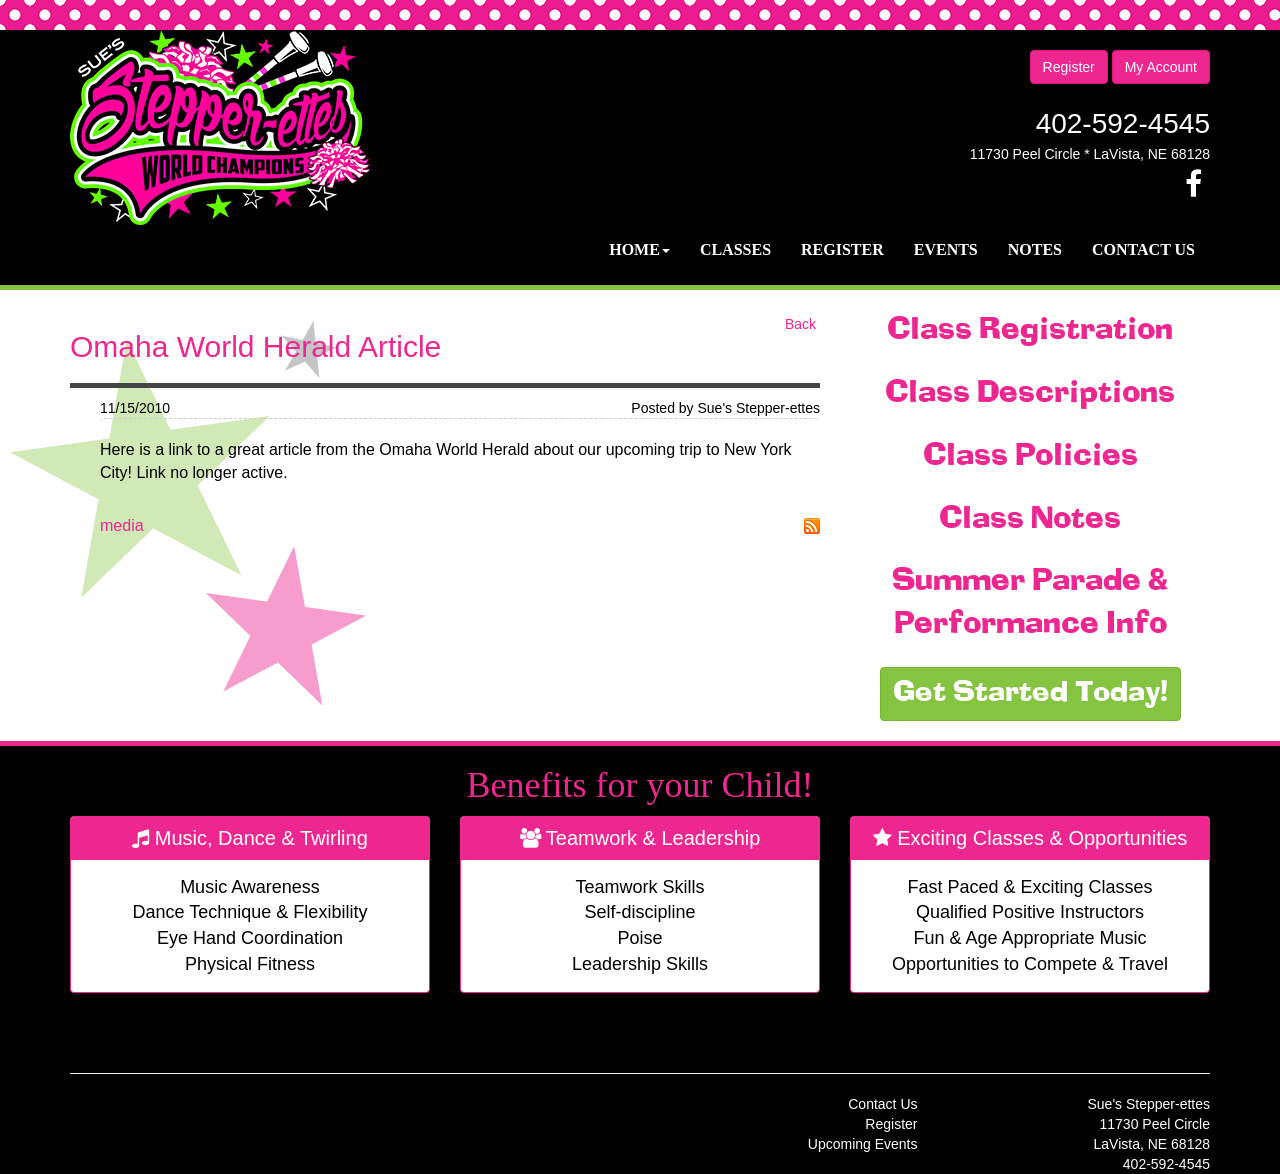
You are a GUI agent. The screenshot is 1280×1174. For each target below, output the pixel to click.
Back (800, 324)
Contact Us (1143, 249)
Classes (735, 249)
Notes (1035, 249)
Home (639, 249)
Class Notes (1030, 520)
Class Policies (1030, 457)
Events (946, 249)
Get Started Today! (1030, 694)
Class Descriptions (1030, 394)
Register (1069, 67)
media (122, 525)
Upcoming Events (863, 1144)
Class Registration (1030, 331)
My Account (1161, 67)
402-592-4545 (1123, 123)
